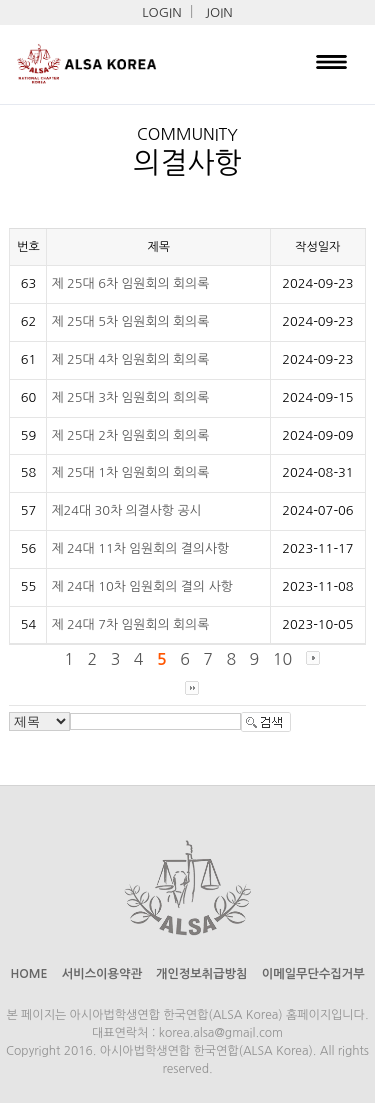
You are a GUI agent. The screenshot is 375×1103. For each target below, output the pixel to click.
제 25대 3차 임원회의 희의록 (130, 397)
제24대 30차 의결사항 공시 (126, 510)
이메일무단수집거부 (313, 974)
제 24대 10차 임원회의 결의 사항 (141, 586)
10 (282, 659)
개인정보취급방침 (201, 974)
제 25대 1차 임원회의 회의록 (130, 472)
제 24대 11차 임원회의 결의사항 (140, 548)
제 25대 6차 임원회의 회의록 (130, 283)
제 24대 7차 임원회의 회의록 (130, 624)
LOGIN (161, 12)
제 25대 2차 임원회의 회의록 (130, 435)
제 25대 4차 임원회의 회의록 (130, 359)
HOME (28, 974)
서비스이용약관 (102, 974)
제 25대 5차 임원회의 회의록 (130, 321)
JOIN (218, 12)
